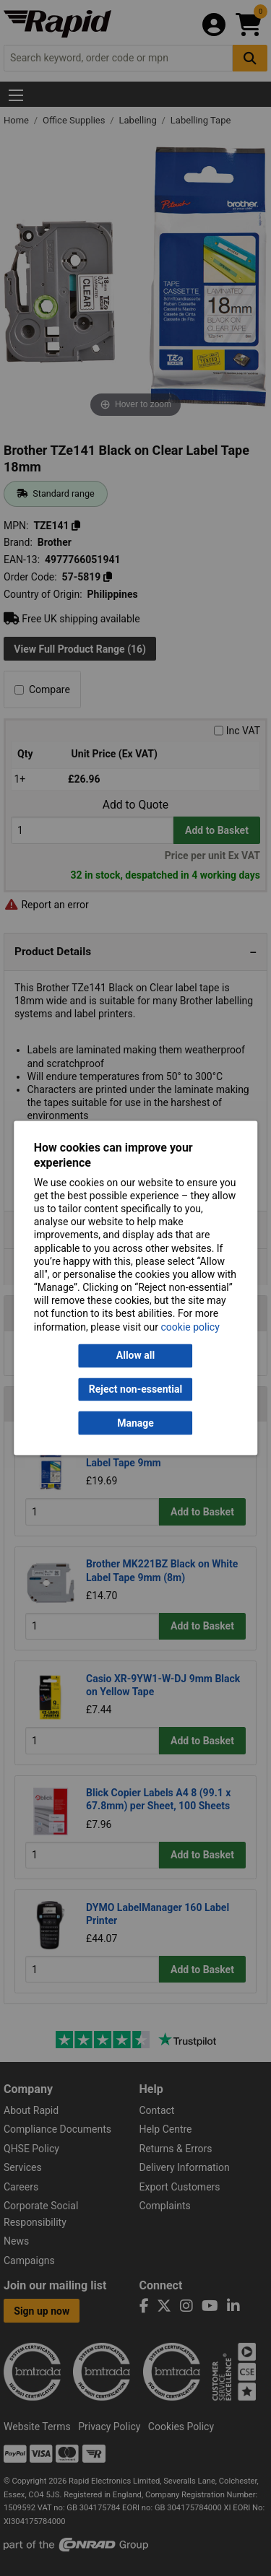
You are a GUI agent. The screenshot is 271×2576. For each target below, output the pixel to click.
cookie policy (190, 1327)
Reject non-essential (135, 1389)
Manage (135, 1423)
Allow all (135, 1356)
